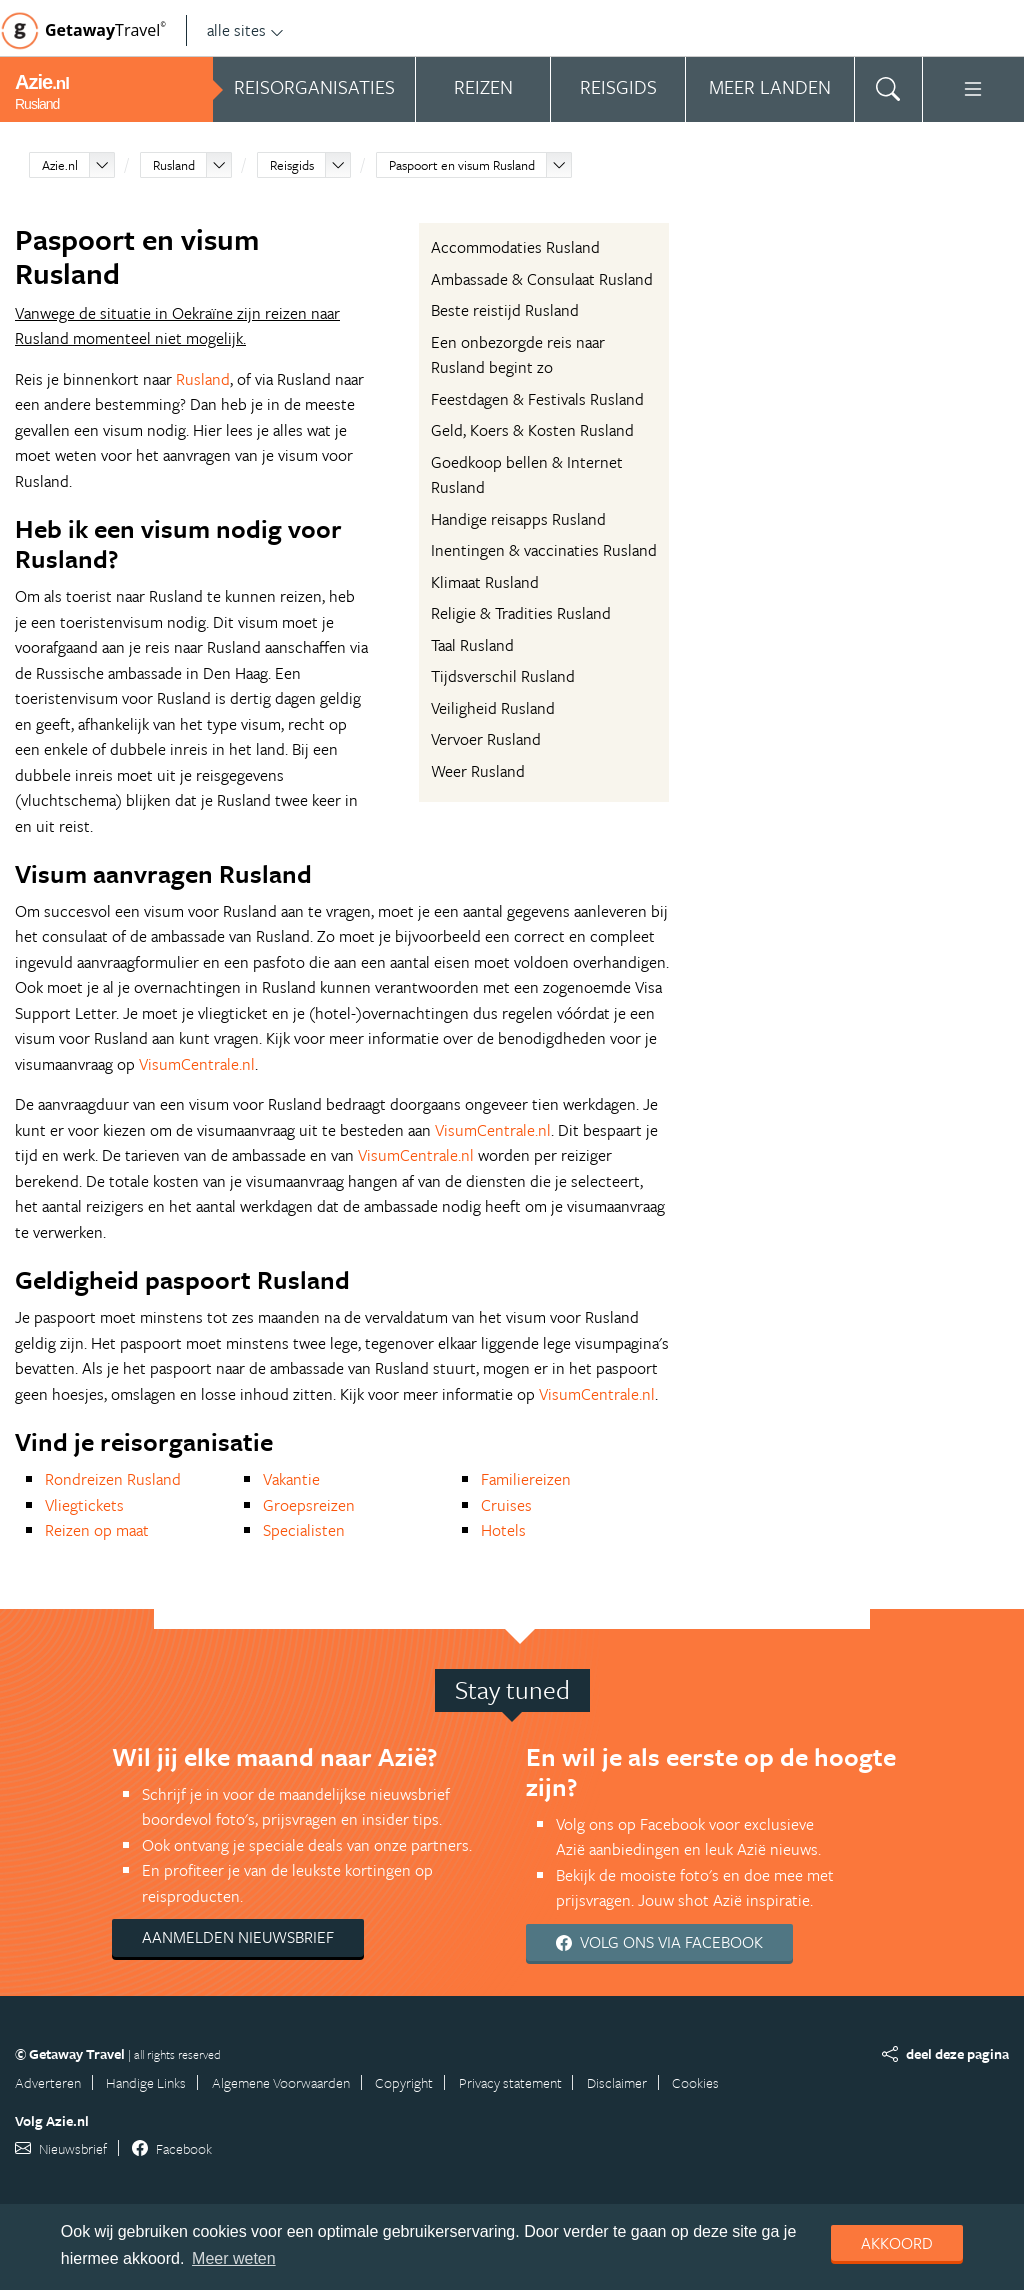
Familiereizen (526, 1479)
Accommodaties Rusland (515, 247)
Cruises (506, 1505)
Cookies (695, 2082)
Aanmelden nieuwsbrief (238, 1937)
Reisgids (292, 165)
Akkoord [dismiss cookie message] (897, 2243)
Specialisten (304, 1530)
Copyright (404, 2082)
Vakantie (291, 1479)
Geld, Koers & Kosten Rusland (532, 430)
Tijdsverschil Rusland (503, 676)
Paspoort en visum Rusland (462, 165)
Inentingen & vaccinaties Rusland (544, 550)
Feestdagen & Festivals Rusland (537, 399)
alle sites (245, 30)
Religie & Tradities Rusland (521, 613)
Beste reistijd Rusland (505, 310)
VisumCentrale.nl (197, 1064)
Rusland (174, 165)
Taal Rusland (472, 645)
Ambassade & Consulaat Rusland (542, 279)
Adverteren (48, 2082)
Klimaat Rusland (485, 582)
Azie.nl (60, 165)
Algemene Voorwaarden (281, 2082)
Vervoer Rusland (486, 739)
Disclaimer (617, 2082)
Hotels (503, 1530)
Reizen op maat (97, 1530)
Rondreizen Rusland (113, 1479)
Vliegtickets (84, 1505)
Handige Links (146, 2082)
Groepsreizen (309, 1505)
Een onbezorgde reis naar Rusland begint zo (518, 355)
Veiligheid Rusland (493, 708)
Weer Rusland (478, 771)
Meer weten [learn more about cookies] (234, 2258)
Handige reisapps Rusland (518, 519)
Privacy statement (510, 2082)
